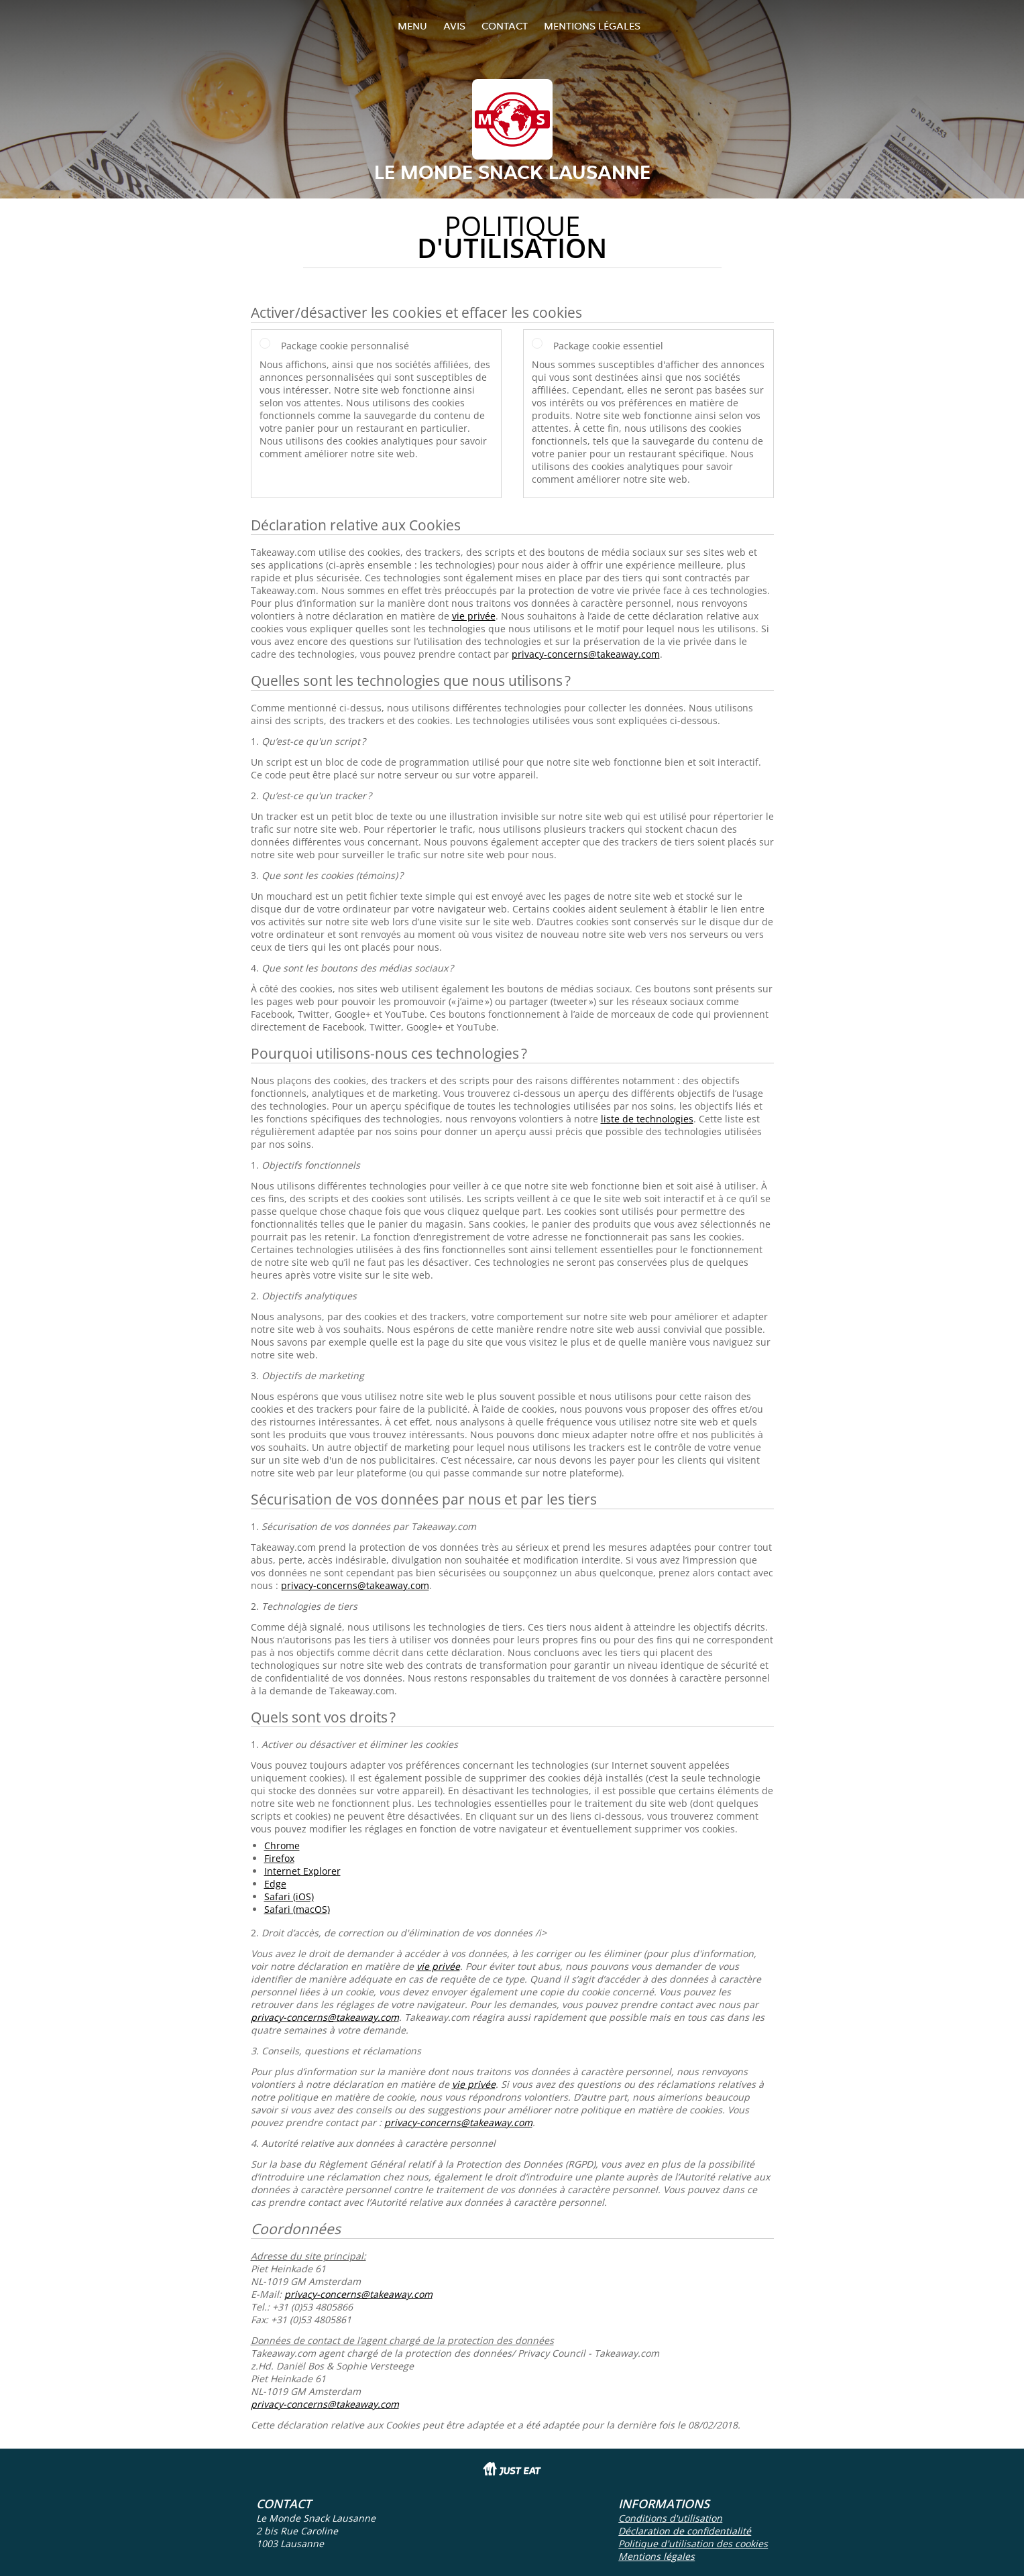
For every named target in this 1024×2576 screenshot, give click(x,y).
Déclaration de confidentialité (684, 2530)
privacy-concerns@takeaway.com (586, 654)
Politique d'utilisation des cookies (693, 2543)
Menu (412, 26)
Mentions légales (592, 26)
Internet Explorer (302, 1871)
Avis (454, 26)
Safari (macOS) (297, 1909)
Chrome (282, 1845)
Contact (504, 26)
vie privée (474, 615)
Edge (275, 1883)
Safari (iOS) (289, 1896)
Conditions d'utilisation (670, 2518)
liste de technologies (647, 1118)
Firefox (279, 1858)
